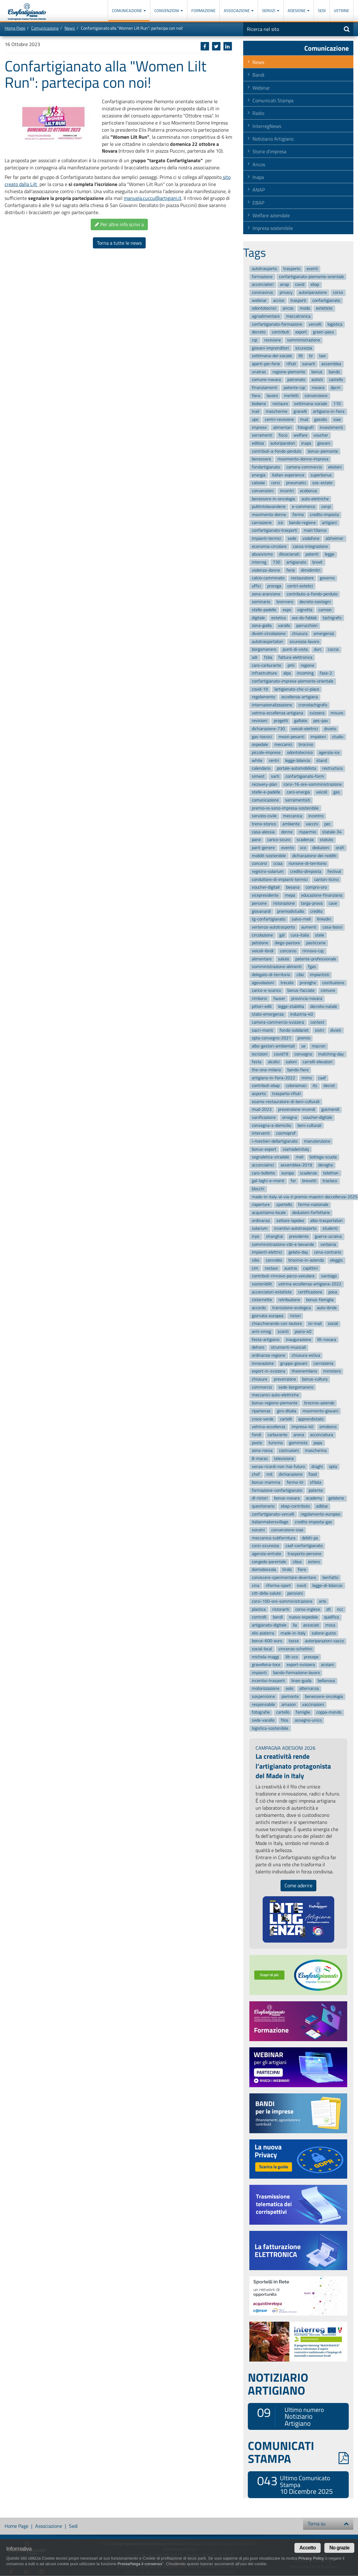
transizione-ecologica (291, 1308)
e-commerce (303, 507)
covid (299, 285)
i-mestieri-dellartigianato (275, 1141)
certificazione (310, 1292)
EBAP (258, 202)
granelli (300, 411)
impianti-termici (266, 538)
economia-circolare (269, 546)
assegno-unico (308, 1720)
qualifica (331, 1617)
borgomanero (264, 650)
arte (322, 1601)
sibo (255, 1260)
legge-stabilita (291, 1006)
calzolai (258, 483)
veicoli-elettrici (304, 729)
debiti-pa (310, 1538)
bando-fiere (298, 1070)
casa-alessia (263, 832)
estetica (278, 618)
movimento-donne (269, 515)
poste (257, 1443)
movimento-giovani (320, 1411)
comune (328, 991)
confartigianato (326, 300)
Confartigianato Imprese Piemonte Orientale (27, 11)
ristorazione (284, 903)
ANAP (258, 189)
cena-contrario (327, 1252)
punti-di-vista (295, 650)
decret (329, 1086)
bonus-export (264, 1149)
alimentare (262, 959)
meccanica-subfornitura (273, 1538)
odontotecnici (264, 308)
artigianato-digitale (269, 1625)
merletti (291, 396)
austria (290, 1268)
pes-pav (320, 721)
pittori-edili (262, 1006)
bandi (278, 1617)
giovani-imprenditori (270, 348)
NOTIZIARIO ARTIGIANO (278, 2384)
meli (299, 1157)
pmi (291, 665)
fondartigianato (266, 467)
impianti (259, 1673)
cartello (282, 1712)
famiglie (303, 1712)
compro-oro (316, 887)
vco (303, 848)
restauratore (302, 578)
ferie (290, 570)
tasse (294, 1641)
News (70, 28)
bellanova (326, 1681)
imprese (259, 427)
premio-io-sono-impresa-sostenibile (285, 808)
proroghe (308, 983)
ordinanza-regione (268, 1355)
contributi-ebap (266, 1086)
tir (311, 356)
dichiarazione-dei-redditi (314, 856)
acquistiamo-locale (269, 1213)
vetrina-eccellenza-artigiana (277, 713)
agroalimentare (266, 316)
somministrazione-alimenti (277, 967)
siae (337, 419)
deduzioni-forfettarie (311, 1213)
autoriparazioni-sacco (324, 1641)
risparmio (307, 832)
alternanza (309, 1689)
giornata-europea (267, 1316)
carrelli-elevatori (317, 1062)
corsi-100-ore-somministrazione (282, 1601)
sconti (283, 1332)
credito (316, 911)
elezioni (335, 467)
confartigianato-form (304, 776)
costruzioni (289, 1450)
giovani (323, 443)
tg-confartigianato (268, 919)
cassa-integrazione (310, 546)
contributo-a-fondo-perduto (312, 594)
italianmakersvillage (270, 1522)
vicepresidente (265, 895)
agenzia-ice (329, 752)
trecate (287, 983)
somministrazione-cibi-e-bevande (283, 1244)
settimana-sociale (310, 404)
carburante (277, 1435)
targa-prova (312, 903)
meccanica (292, 816)
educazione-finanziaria (321, 895)
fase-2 (326, 673)
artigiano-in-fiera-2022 (273, 1078)
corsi (275, 483)
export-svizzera (301, 1665)
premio (304, 1038)
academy (314, 1498)
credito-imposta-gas (313, 1522)
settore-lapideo (290, 1221)
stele (319, 935)
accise (278, 300)
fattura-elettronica (295, 657)
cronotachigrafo (312, 705)
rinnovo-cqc (313, 951)
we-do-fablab (304, 618)
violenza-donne (266, 570)
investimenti (331, 427)
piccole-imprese (266, 752)
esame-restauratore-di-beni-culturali (285, 1102)
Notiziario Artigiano (272, 138)
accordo (259, 1308)
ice (280, 523)
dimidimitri (310, 570)
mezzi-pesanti (291, 737)
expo (287, 610)
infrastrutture (264, 673)
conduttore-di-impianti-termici (280, 879)
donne (287, 832)
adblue (322, 1506)
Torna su (328, 2523)
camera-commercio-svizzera (278, 1022)
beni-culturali (309, 1125)
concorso (288, 951)
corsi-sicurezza (265, 1546)
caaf (322, 1078)
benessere (261, 459)
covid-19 (260, 689)
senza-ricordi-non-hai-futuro (278, 1467)
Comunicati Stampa (272, 100)
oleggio (336, 1260)
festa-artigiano (265, 1340)
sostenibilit (262, 1284)
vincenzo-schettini (295, 1649)
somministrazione (303, 340)
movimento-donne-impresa (302, 459)
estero (314, 1562)
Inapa (258, 177)
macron (319, 1046)
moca (330, 1625)
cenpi (326, 507)
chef (256, 1474)
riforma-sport (278, 1585)
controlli (259, 1617)
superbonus (321, 475)
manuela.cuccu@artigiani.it (152, 198)
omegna (289, 1117)
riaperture (261, 1205)
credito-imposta (324, 515)
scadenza (305, 840)
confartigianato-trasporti (274, 531)
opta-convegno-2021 (271, 1038)
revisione (272, 340)
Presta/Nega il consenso (140, 2563)
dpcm (335, 388)
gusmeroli (330, 1110)
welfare (300, 435)
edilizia (258, 443)
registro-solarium (268, 871)
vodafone (310, 538)
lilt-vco (291, 1657)
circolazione (262, 935)
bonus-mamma (266, 1482)
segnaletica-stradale (270, 1157)
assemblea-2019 (296, 1165)
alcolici (274, 1062)
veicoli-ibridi (262, 951)
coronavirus (262, 292)
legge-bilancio (297, 760)
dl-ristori (260, 1498)
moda (305, 308)
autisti (317, 380)
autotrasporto (264, 269)
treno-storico (264, 824)
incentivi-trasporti (268, 1681)
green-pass (323, 332)
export (301, 332)
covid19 (281, 1054)
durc (318, 650)
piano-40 (303, 1332)
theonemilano (304, 1371)
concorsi (259, 864)
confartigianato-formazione (277, 324)
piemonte (290, 1696)
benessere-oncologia (324, 1696)
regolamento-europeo (320, 1514)
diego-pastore (287, 943)
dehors (258, 1348)
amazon (288, 1704)
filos (285, 1720)
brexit (317, 562)
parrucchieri (307, 626)
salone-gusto (324, 1633)
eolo (289, 1689)
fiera (256, 396)
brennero (285, 602)
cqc (255, 340)
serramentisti (297, 800)
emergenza (324, 634)
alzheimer (334, 538)
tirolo (287, 1570)
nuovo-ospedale (303, 1617)
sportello (284, 1205)
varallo (284, 626)
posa (332, 1292)
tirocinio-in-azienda (306, 1260)
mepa (290, 895)
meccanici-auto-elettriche (275, 1395)
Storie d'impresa (269, 151)
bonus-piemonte (323, 451)
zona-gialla (262, 626)
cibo (300, 975)
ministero (332, 1371)
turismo (275, 1443)
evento (287, 848)
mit (269, 1474)
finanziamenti (264, 388)
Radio (258, 113)
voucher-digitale (317, 1117)
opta (333, 1467)
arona (298, 1435)
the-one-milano (266, 1070)
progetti (281, 721)
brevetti (309, 1181)
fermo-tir (295, 1482)
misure (337, 713)
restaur (271, 1268)
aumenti (308, 927)
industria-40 (301, 1014)
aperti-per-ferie (266, 364)
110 (337, 404)
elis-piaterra (263, 1633)
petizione (260, 943)
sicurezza (303, 348)
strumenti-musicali (288, 1348)
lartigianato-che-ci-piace (296, 689)
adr (255, 657)
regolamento (263, 697)
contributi (280, 332)
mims (307, 1078)
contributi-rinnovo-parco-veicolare (283, 1276)
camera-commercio (304, 467)
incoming (305, 673)
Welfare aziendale (271, 215)
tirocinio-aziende (319, 1403)
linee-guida (301, 1681)
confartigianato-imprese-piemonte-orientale (292, 681)
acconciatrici (263, 1165)
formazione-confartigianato (277, 1490)
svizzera (317, 713)
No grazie (339, 2547)
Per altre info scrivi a (119, 224)
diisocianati (289, 554)
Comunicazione (129, 10)
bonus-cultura (314, 1379)
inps (256, 1236)
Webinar (261, 87)
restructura (332, 769)
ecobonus (308, 491)
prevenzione (285, 1379)
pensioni (295, 1594)
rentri (274, 760)
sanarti (308, 364)
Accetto (307, 2547)
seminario (261, 602)
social (333, 1324)
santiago (329, 1276)
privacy (286, 292)
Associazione (239, 10)
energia (258, 475)
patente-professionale (315, 959)
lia (295, 1625)
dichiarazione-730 (268, 729)
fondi (256, 1435)
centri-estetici (300, 586)
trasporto (291, 269)
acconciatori (262, 285)
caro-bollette (263, 1173)
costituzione (333, 983)
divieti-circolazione (268, 634)
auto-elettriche (315, 499)
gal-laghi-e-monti (268, 1181)
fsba (268, 657)
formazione (262, 277)
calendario (261, 769)
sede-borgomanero (295, 1387)
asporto (259, 1094)
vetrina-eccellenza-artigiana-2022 (309, 1284)
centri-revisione (279, 419)
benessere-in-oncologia (273, 499)
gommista (298, 1443)
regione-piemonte (289, 372)
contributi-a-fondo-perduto (276, 451)
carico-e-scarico (266, 991)
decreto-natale (323, 1006)
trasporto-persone (304, 1554)
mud (304, 419)
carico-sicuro (278, 840)
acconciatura (321, 1435)
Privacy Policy (311, 2558)
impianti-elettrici (267, 1252)
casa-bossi (332, 927)
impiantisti (319, 975)
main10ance (315, 531)
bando (334, 372)
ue (303, 1046)
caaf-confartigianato (304, 1546)
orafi (340, 848)
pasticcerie (316, 943)
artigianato (296, 562)
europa (287, 1173)
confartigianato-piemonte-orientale (311, 277)
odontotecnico (300, 752)
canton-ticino (326, 879)
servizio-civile (264, 816)
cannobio (274, 1260)
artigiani (329, 523)
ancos (288, 308)
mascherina (316, 1450)
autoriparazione (313, 292)
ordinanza (261, 1221)
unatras (259, 372)
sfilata (315, 1482)
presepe (311, 1657)
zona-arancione (266, 594)
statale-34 (332, 832)
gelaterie (336, 1498)
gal (282, 935)
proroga (274, 586)
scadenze (308, 1173)
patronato (296, 380)
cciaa (277, 864)
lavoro (272, 396)
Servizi (270, 10)
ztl (328, 1609)
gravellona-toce (266, 1665)
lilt (300, 356)
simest (258, 776)
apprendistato (310, 1419)
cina (255, 1585)
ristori (295, 1316)
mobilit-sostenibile (269, 856)
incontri (287, 491)
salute (283, 959)
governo (327, 578)
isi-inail (315, 1324)
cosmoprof (286, 1133)
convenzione (316, 396)
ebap (314, 285)
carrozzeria (323, 1363)
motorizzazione (265, 1689)
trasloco (330, 1181)
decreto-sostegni (315, 602)
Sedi (322, 10)
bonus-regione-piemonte (275, 1403)
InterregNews (266, 126)
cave (333, 903)
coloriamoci (296, 1086)
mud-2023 (262, 1110)
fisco (283, 435)
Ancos (258, 164)
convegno (303, 1054)
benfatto (330, 1577)
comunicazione (265, 800)
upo (255, 419)
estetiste (324, 308)
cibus (297, 1562)
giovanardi (261, 911)
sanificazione (264, 1117)
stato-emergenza (268, 1014)
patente (316, 1490)
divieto (330, 729)
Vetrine (341, 10)
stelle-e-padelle (266, 792)
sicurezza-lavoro (304, 642)
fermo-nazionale (313, 1205)
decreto (258, 332)
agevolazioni (263, 983)
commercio (262, 1387)
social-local (262, 1649)
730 (276, 562)
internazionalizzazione (272, 705)
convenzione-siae (287, 1530)
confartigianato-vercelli (273, 1514)
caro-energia (298, 792)
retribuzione (289, 1300)
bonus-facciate (300, 991)
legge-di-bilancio (327, 1585)
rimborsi (259, 998)
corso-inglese (307, 1609)
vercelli (315, 324)
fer (293, 1181)
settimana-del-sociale (272, 356)
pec (327, 824)
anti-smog (261, 1332)
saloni (291, 1062)
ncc (340, 1609)
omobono (327, 1427)
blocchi (258, 1189)
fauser (279, 998)
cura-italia (300, 935)
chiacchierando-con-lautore (277, 1324)
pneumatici (296, 483)
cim (255, 1268)
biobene (259, 404)
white (257, 760)
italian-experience (288, 475)
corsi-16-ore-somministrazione (313, 784)
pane (256, 840)
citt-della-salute (266, 1594)
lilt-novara (326, 1340)
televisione (284, 1458)
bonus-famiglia (320, 1300)
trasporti (298, 300)
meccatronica (298, 316)
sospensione (263, 1696)
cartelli (286, 1419)
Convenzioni (168, 10)
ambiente (291, 824)
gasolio (320, 419)
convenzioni (262, 491)
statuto (326, 840)
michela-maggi (265, 1657)
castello (336, 380)
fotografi (306, 427)
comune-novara (266, 380)
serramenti (262, 435)
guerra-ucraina (328, 1236)
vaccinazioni (313, 1704)
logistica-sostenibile (270, 1728)
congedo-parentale (269, 1562)
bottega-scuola (323, 1157)
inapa (306, 443)
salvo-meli (301, 919)
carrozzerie (262, 523)
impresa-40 (302, 1427)
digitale (258, 618)
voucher (321, 435)
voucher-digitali (266, 887)
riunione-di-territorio (307, 864)
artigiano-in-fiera (328, 411)
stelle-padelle (264, 610)
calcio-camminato (268, 578)
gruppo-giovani (293, 1363)
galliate (300, 721)
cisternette (262, 1300)
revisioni (259, 721)
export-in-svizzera (268, 1371)
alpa (287, 673)
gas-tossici (262, 737)
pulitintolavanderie (268, 507)
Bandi (258, 74)
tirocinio (305, 745)
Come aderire (298, 1885)
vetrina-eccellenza (268, 1427)
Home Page (15, 28)
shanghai (274, 1236)
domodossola (264, 1570)
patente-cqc (295, 388)
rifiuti (291, 364)
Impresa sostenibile (272, 228)
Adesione (299, 10)
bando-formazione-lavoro (296, 1673)
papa (318, 1443)
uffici (256, 586)
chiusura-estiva (306, 1355)
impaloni (318, 737)
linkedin (324, 919)
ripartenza (261, 1411)
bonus (317, 372)
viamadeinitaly (296, 1149)
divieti (335, 1030)
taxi (322, 356)
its (315, 1086)
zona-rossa (262, 1450)
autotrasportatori (267, 642)
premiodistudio (290, 911)
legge (329, 554)
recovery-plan (264, 784)
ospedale (260, 745)
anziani (327, 1665)
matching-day (331, 1054)
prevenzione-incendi (296, 1110)
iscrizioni (260, 1054)
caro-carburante (266, 665)
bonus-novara (287, 1498)
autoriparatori (282, 443)
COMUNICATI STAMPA (298, 2452)
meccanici (283, 745)
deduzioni (320, 848)
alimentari (282, 427)
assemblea (331, 364)
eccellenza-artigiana (299, 697)
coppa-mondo (328, 1712)
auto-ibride (327, 1308)
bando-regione (302, 523)
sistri (319, 1030)
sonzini (258, 1530)
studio (337, 737)
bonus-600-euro (267, 1641)
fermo (298, 515)
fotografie (261, 1712)
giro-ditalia (286, 1411)
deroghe (325, 1165)
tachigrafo (332, 618)
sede (292, 538)
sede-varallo (263, 1720)
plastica (259, 1609)
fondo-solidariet (294, 1030)
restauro (280, 404)
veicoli (321, 792)
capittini (310, 1268)
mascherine (276, 411)
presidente (299, 1236)
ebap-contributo (295, 1506)
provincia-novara (306, 998)
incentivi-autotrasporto (295, 1229)
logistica (334, 324)
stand (321, 760)
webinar (259, 300)
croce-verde (262, 1419)
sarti (275, 776)
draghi (317, 1467)
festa (256, 1062)
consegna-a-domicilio (271, 1125)
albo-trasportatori (326, 1221)
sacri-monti (262, 1030)
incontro (315, 816)
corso (338, 292)
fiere (302, 1570)
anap (284, 285)
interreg (259, 562)
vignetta (304, 610)
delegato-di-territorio (271, 975)
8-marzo (260, 1458)
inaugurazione (298, 1340)
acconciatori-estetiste (272, 1292)
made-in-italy (293, 1633)
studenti (330, 1229)
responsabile (263, 1704)
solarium (260, 1229)
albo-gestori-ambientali (273, 1046)
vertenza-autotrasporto (273, 927)
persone (259, 903)
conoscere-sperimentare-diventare (284, 1577)
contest (317, 1022)
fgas (312, 967)
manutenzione (317, 1141)
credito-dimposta (305, 871)
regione (307, 665)
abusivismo (262, 554)
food (313, 1474)
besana (292, 887)
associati (311, 1625)
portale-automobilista (296, 769)
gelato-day (298, 1252)
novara (318, 388)
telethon (331, 1173)
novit (301, 1585)
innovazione (263, 1363)
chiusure (259, 1379)
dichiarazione (290, 1474)
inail (255, 411)
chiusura (299, 634)
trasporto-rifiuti (286, 1094)
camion (325, 610)
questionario (263, 1506)
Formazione (203, 10)
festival (334, 871)
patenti (312, 554)
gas (336, 792)
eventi (312, 269)
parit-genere (263, 848)
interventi (261, 1133)
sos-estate (322, 483)
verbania (328, 1244)
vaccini (312, 824)
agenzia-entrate (266, 1554)
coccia (333, 650)
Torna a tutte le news (119, 243)
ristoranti (280, 1609)
